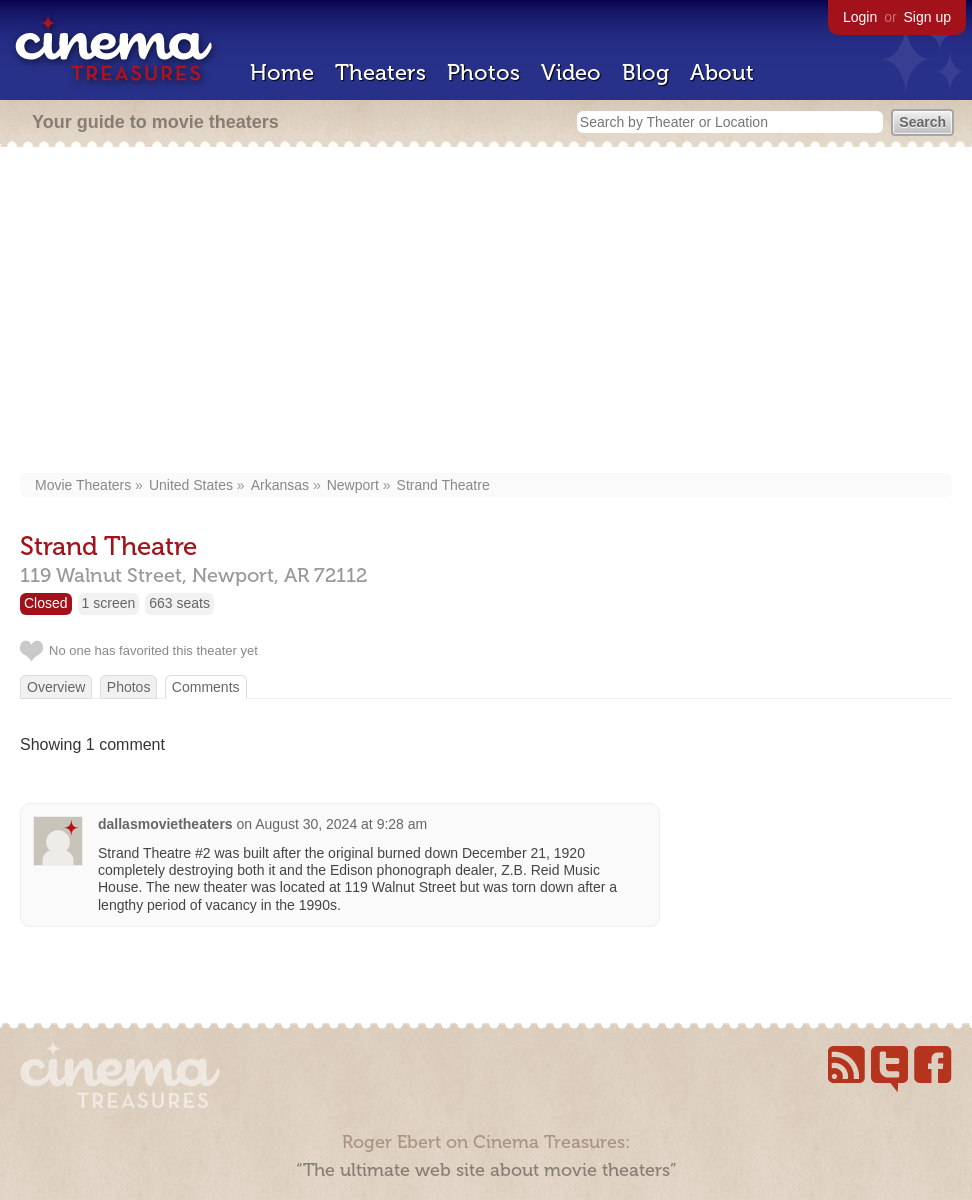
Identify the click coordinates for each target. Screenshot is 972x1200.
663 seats (179, 603)
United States (191, 485)
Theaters (380, 72)
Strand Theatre (443, 485)
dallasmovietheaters (165, 824)
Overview (56, 687)
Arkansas (280, 485)
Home (282, 72)
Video (571, 72)
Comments (206, 687)
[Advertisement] (486, 312)
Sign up (927, 17)
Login (860, 17)
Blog (645, 72)
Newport (353, 485)
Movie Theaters (83, 485)
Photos (483, 72)
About (722, 72)
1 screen (109, 603)
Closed (46, 603)
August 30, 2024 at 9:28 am (341, 824)
